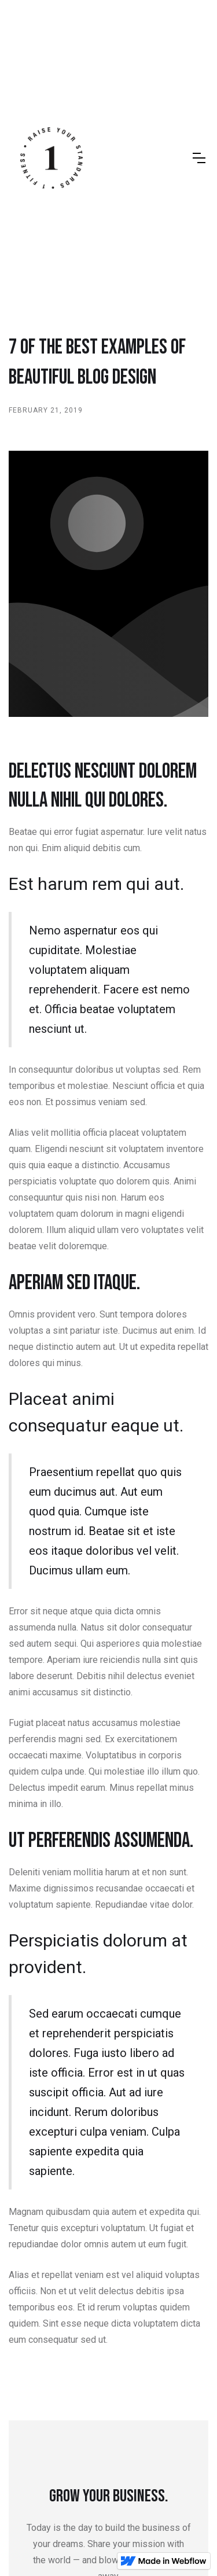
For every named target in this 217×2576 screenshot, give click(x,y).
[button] (199, 158)
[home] (51, 158)
